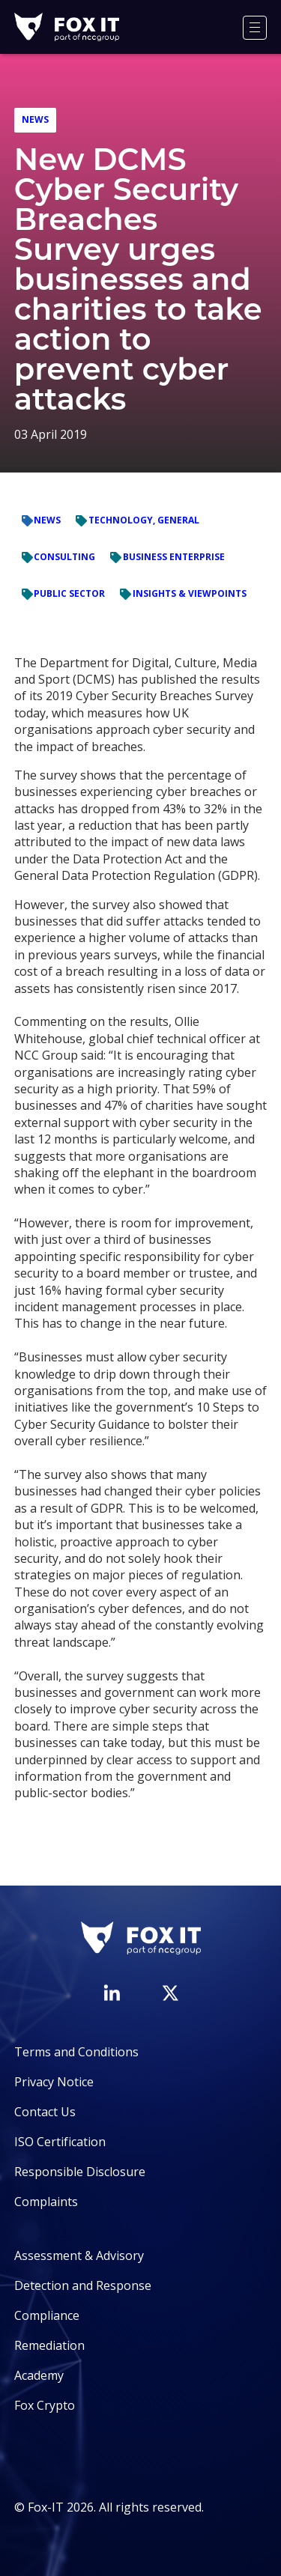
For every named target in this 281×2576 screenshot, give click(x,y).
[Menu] (255, 28)
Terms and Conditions (76, 2052)
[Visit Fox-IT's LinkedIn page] (111, 1992)
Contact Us (45, 2111)
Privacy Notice (54, 2082)
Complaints (46, 2201)
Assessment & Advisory (79, 2255)
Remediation (49, 2345)
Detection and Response (82, 2285)
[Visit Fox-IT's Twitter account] (170, 1992)
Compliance (46, 2315)
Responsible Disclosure (79, 2171)
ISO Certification (60, 2141)
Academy (39, 2375)
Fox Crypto (44, 2405)
